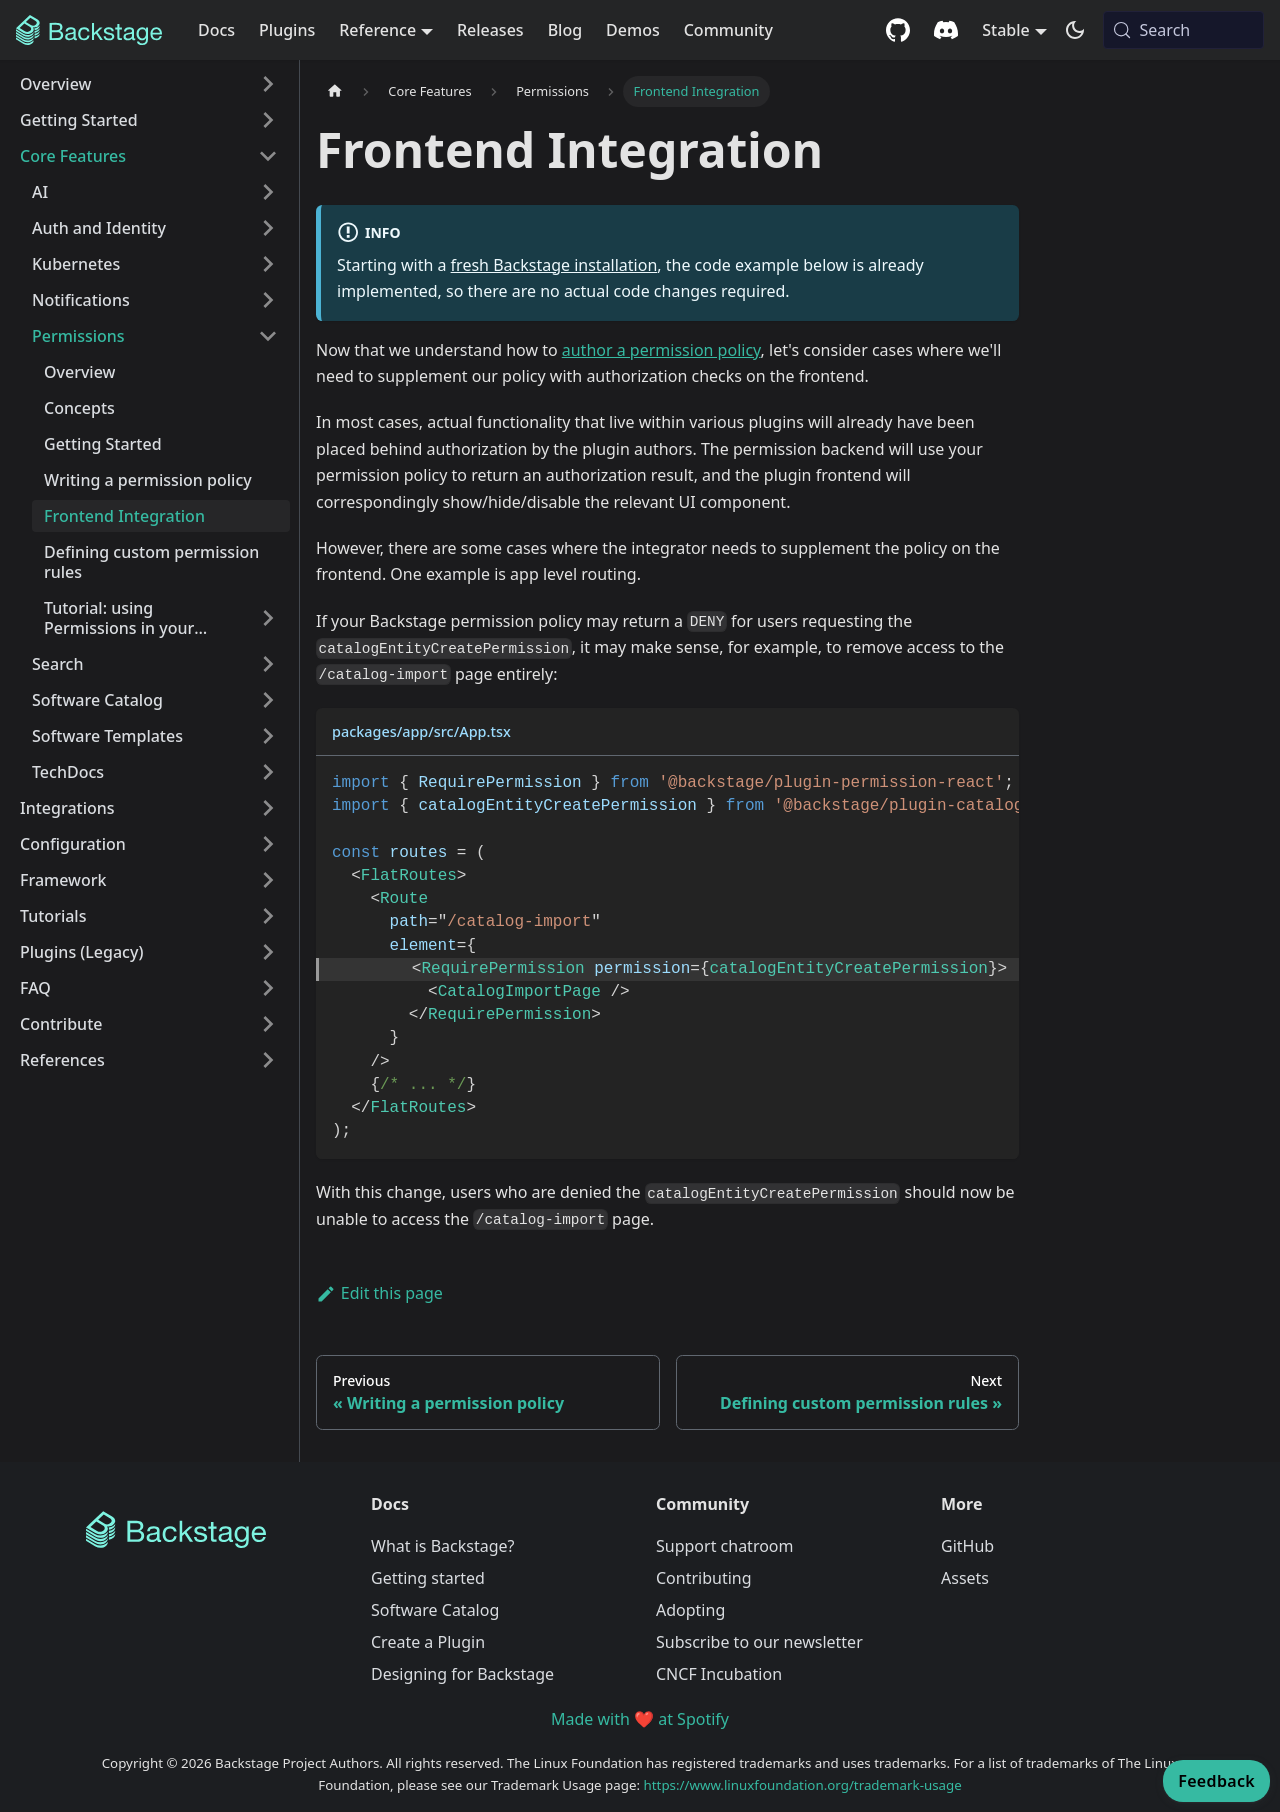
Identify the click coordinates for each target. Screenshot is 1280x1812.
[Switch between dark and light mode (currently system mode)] (1075, 30)
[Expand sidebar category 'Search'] (268, 664)
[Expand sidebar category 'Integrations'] (268, 808)
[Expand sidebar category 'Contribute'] (268, 1024)
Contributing (704, 1578)
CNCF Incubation (719, 1674)
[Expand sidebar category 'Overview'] (268, 84)
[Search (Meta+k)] (1183, 30)
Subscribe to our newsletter (759, 1642)
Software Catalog (435, 1610)
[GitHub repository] (898, 30)
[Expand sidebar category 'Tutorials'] (268, 916)
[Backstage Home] (212, 1530)
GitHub (967, 1546)
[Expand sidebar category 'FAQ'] (268, 988)
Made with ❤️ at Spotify (640, 1719)
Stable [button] (1006, 30)
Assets (965, 1578)
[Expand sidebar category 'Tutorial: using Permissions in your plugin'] (268, 618)
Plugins (287, 30)
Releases (490, 30)
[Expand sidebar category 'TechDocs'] (268, 772)
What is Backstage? (442, 1546)
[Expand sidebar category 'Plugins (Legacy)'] (268, 952)
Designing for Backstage (462, 1674)
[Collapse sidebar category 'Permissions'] (268, 336)
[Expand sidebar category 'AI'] (268, 192)
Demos (633, 30)
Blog (565, 30)
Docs (216, 30)
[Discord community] (946, 30)
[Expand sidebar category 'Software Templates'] (268, 736)
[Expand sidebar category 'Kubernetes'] (268, 264)
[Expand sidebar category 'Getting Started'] (268, 120)
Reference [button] (377, 30)
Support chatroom (725, 1546)
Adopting (690, 1610)
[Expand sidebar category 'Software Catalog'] (268, 700)
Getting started (428, 1578)
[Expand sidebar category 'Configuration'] (268, 844)
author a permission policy (661, 350)
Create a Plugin (428, 1642)
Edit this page (379, 1293)
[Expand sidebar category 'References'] (268, 1060)
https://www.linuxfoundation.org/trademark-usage (803, 1785)
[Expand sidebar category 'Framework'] (268, 880)
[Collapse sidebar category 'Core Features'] (268, 156)
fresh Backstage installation (554, 265)
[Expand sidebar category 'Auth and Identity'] (268, 228)
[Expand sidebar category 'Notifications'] (268, 300)
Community (728, 30)
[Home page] (335, 91)
